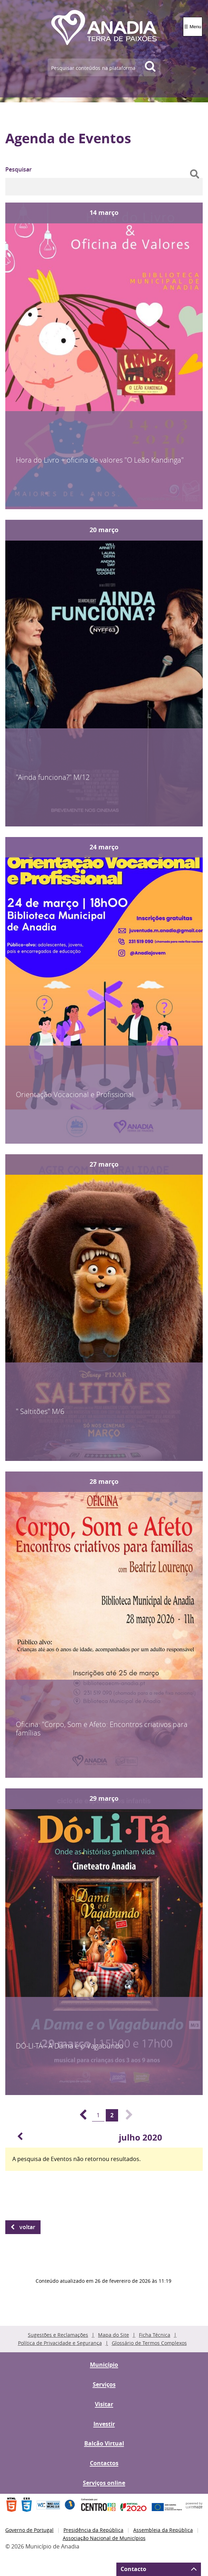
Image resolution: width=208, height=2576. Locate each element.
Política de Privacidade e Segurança (60, 2343)
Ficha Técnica (154, 2334)
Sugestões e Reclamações (58, 2334)
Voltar (27, 2227)
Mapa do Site (113, 2334)
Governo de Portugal (29, 2530)
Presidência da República (93, 2530)
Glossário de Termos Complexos (149, 2343)
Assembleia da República (163, 2530)
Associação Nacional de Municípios (104, 2538)
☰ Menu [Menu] (192, 26)
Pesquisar (18, 169)
